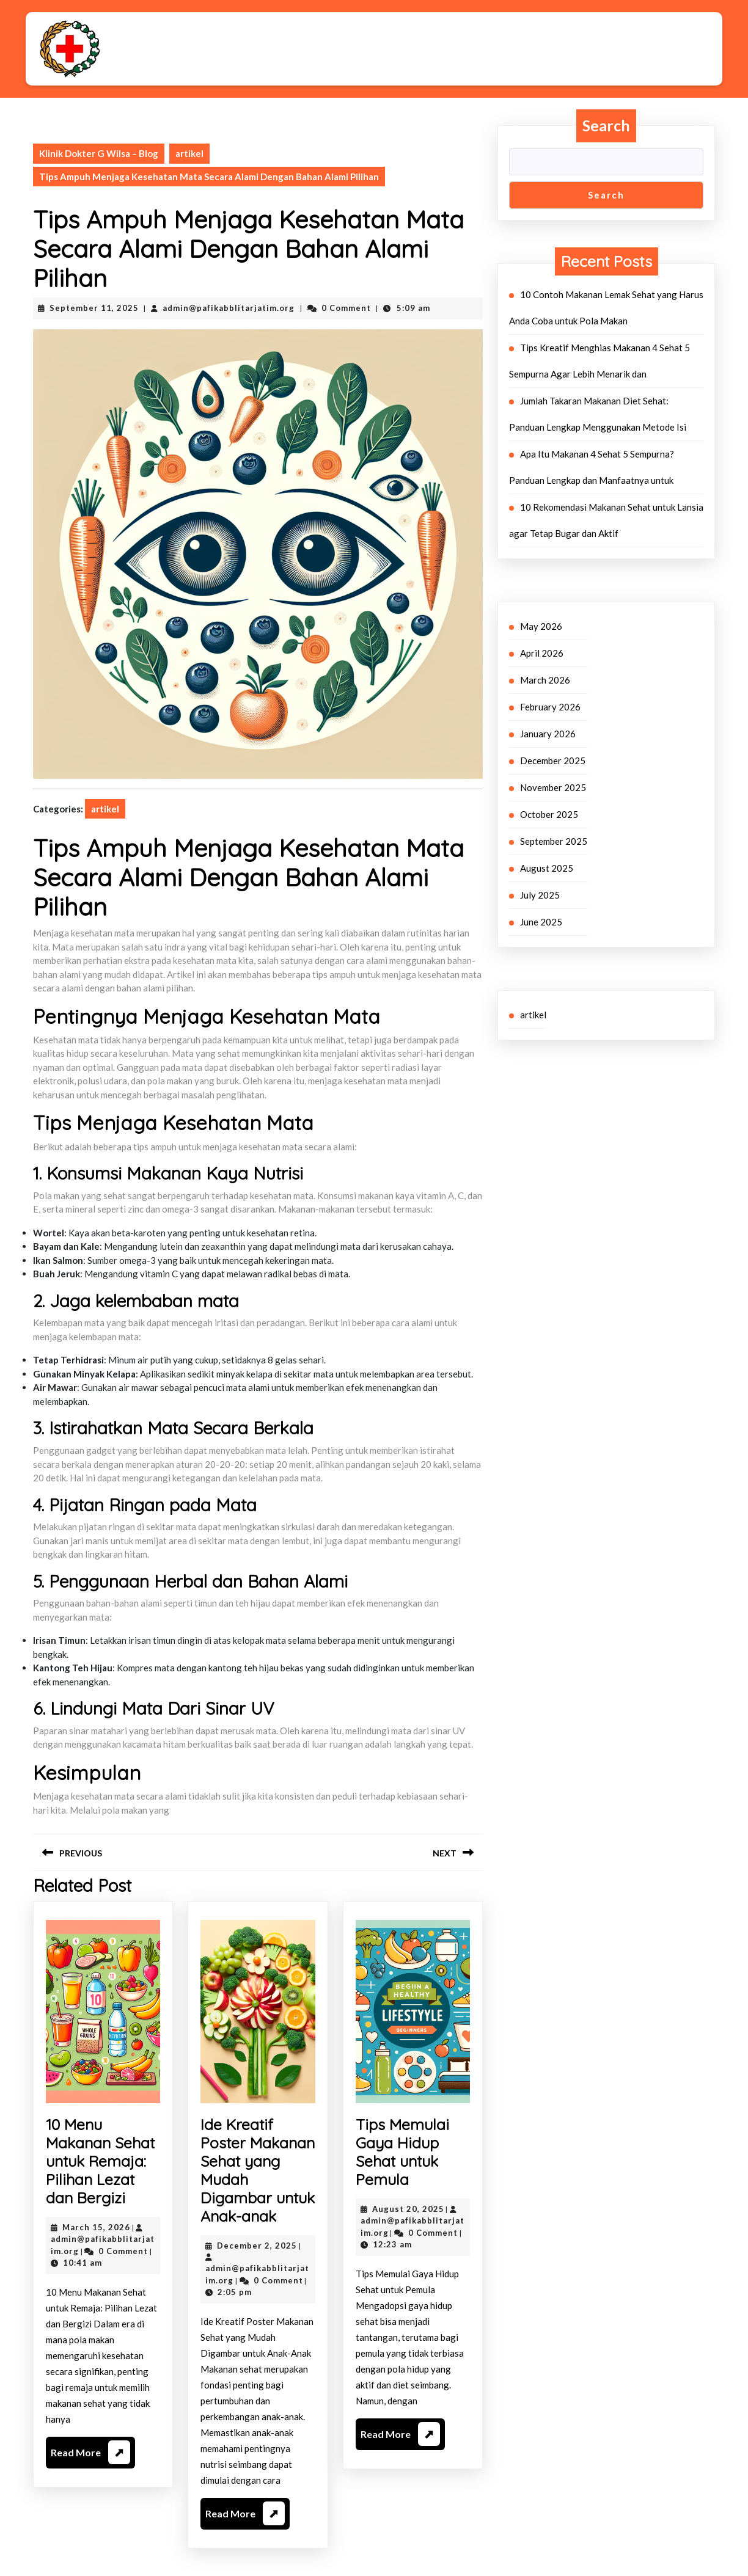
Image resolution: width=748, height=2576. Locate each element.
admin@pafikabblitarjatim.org (229, 308)
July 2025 (540, 894)
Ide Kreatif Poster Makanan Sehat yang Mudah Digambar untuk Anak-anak (257, 2170)
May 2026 (541, 626)
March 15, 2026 (96, 2227)
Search (606, 125)
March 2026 (545, 679)
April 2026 (541, 653)
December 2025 (552, 760)
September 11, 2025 (94, 308)
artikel (189, 153)
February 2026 (550, 706)
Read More (90, 2454)
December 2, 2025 (257, 2245)
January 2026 (548, 733)
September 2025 (553, 841)
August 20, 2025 (408, 2209)
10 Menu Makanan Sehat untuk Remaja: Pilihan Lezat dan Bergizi (100, 2161)
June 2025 (541, 921)
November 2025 (553, 787)
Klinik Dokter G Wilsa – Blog (98, 153)
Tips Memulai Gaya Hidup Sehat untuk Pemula (402, 2152)
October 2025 (549, 814)
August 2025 (546, 868)
